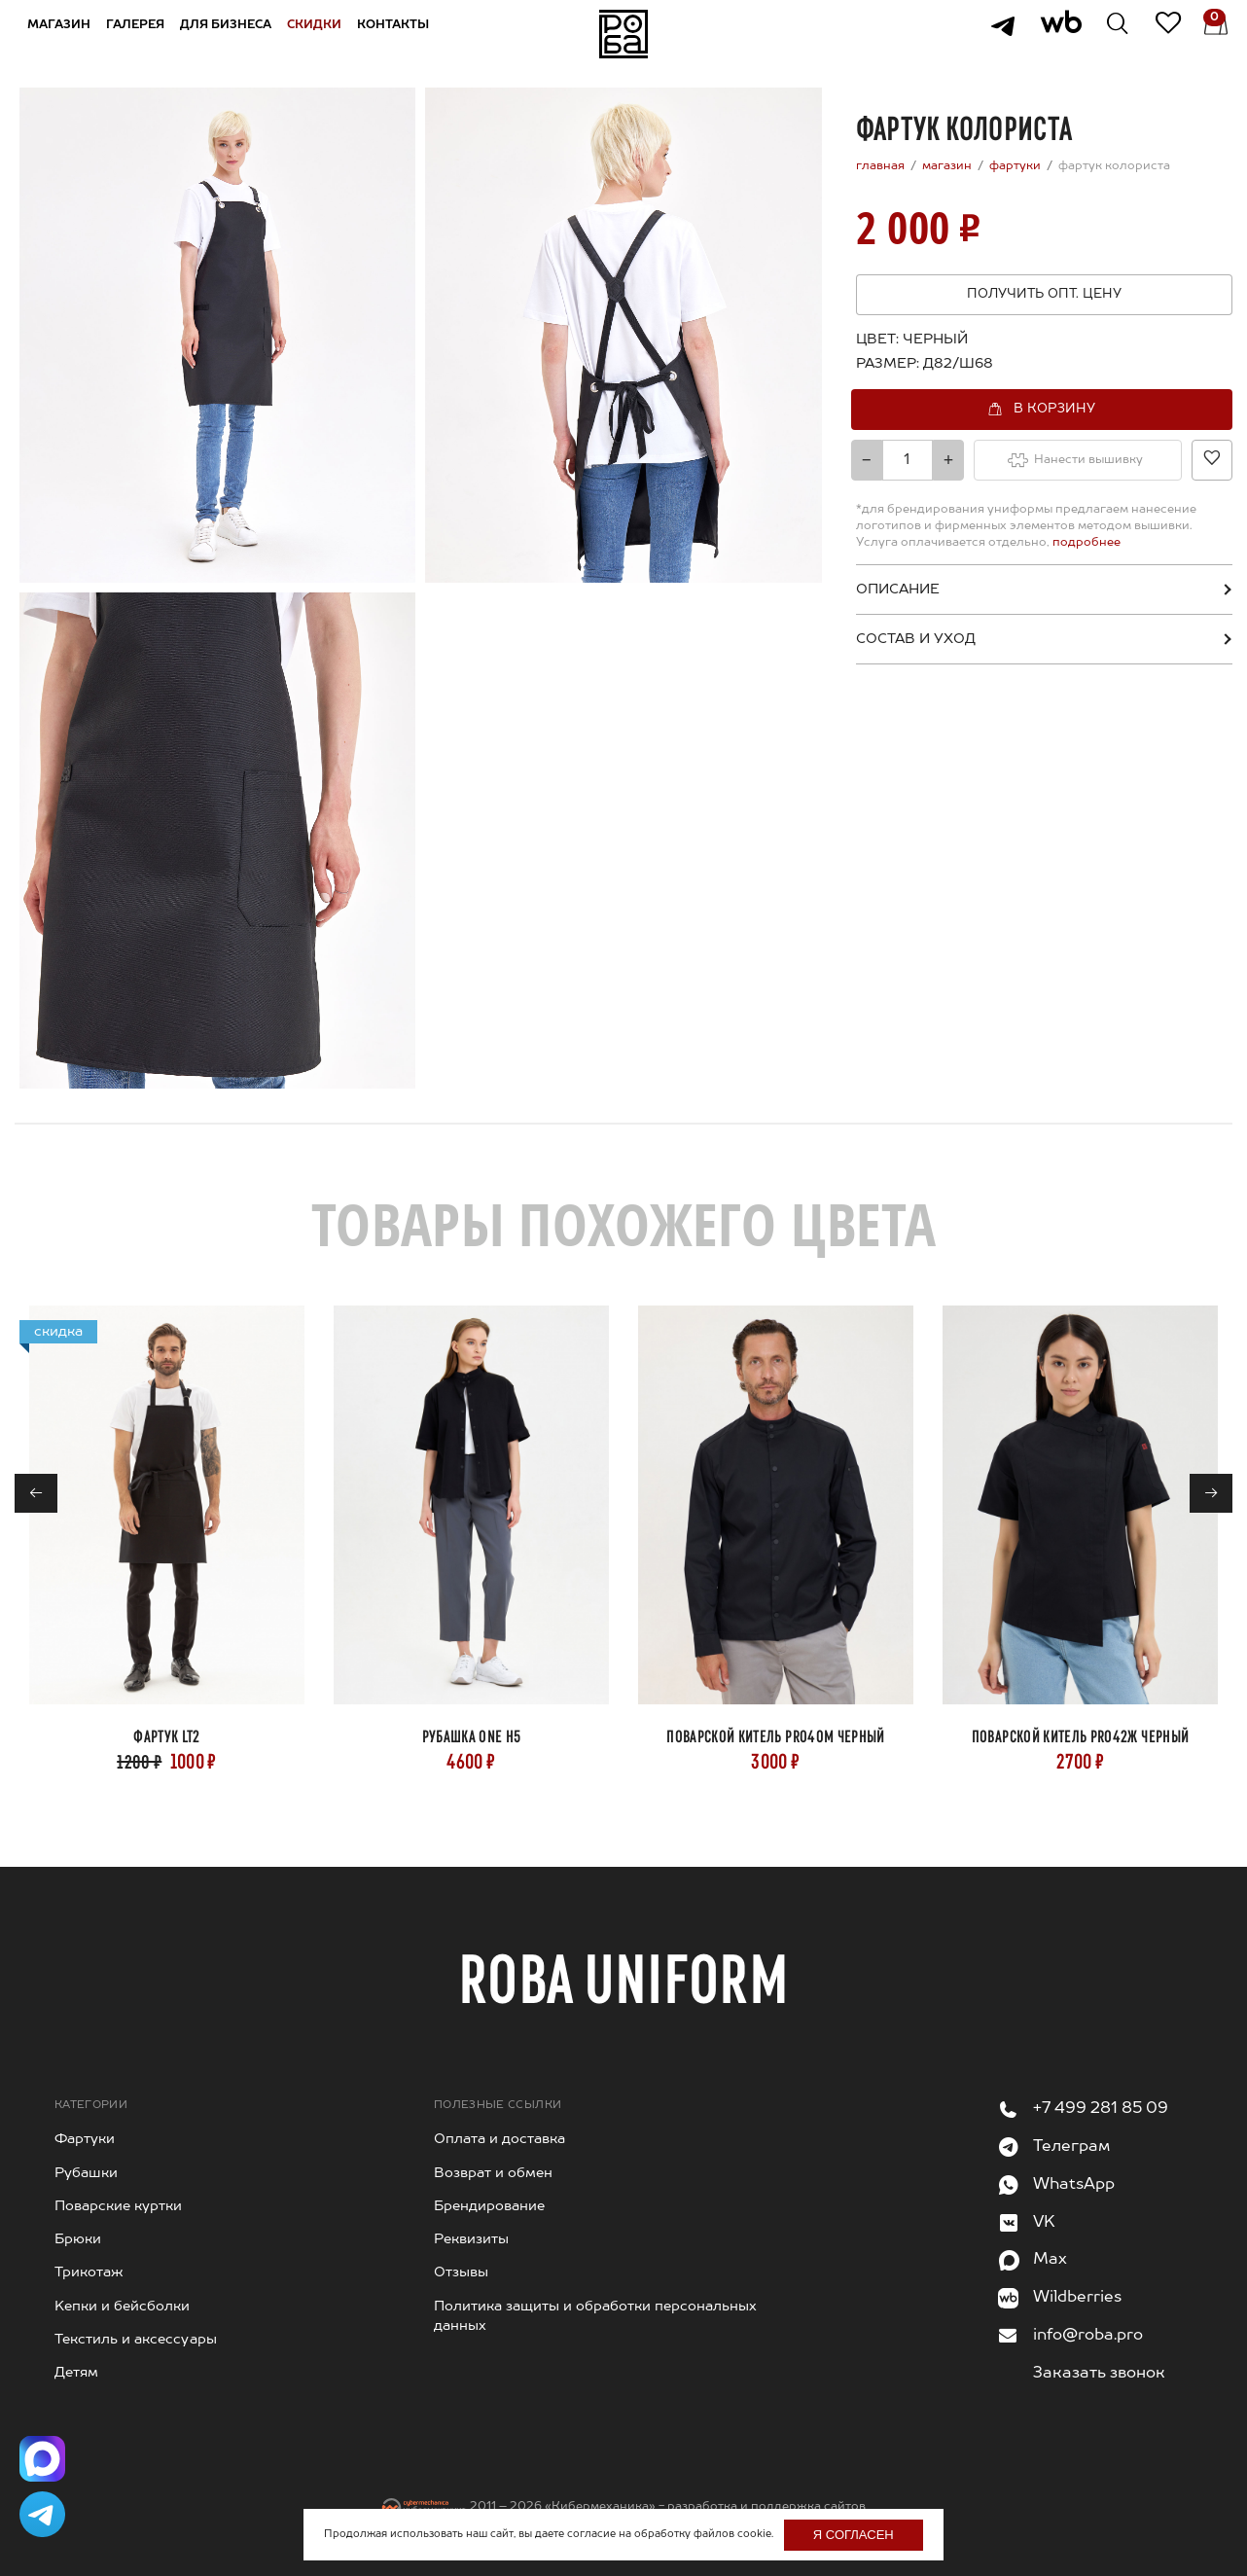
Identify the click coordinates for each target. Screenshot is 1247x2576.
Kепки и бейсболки (122, 2306)
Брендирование (489, 2206)
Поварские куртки (118, 2206)
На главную (623, 34)
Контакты (399, 33)
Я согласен (853, 2534)
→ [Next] (1211, 1494)
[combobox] (953, 364)
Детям (76, 2372)
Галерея (141, 33)
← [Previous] (36, 1494)
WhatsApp (1074, 2185)
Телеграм (1071, 2147)
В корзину (1054, 408)
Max (1050, 2260)
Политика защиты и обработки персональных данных (595, 2316)
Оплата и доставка (499, 2139)
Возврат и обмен (493, 2173)
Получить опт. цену (1044, 294)
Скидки (320, 33)
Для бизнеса (231, 33)
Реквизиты (471, 2239)
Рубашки (86, 2173)
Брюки (77, 2239)
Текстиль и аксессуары (135, 2339)
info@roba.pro (1088, 2335)
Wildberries (1077, 2298)
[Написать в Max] (43, 2454)
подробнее (1085, 543)
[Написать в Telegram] (43, 2512)
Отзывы (461, 2272)
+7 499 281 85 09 (1100, 2109)
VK (1044, 2223)
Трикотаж (89, 2272)
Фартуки (84, 2139)
